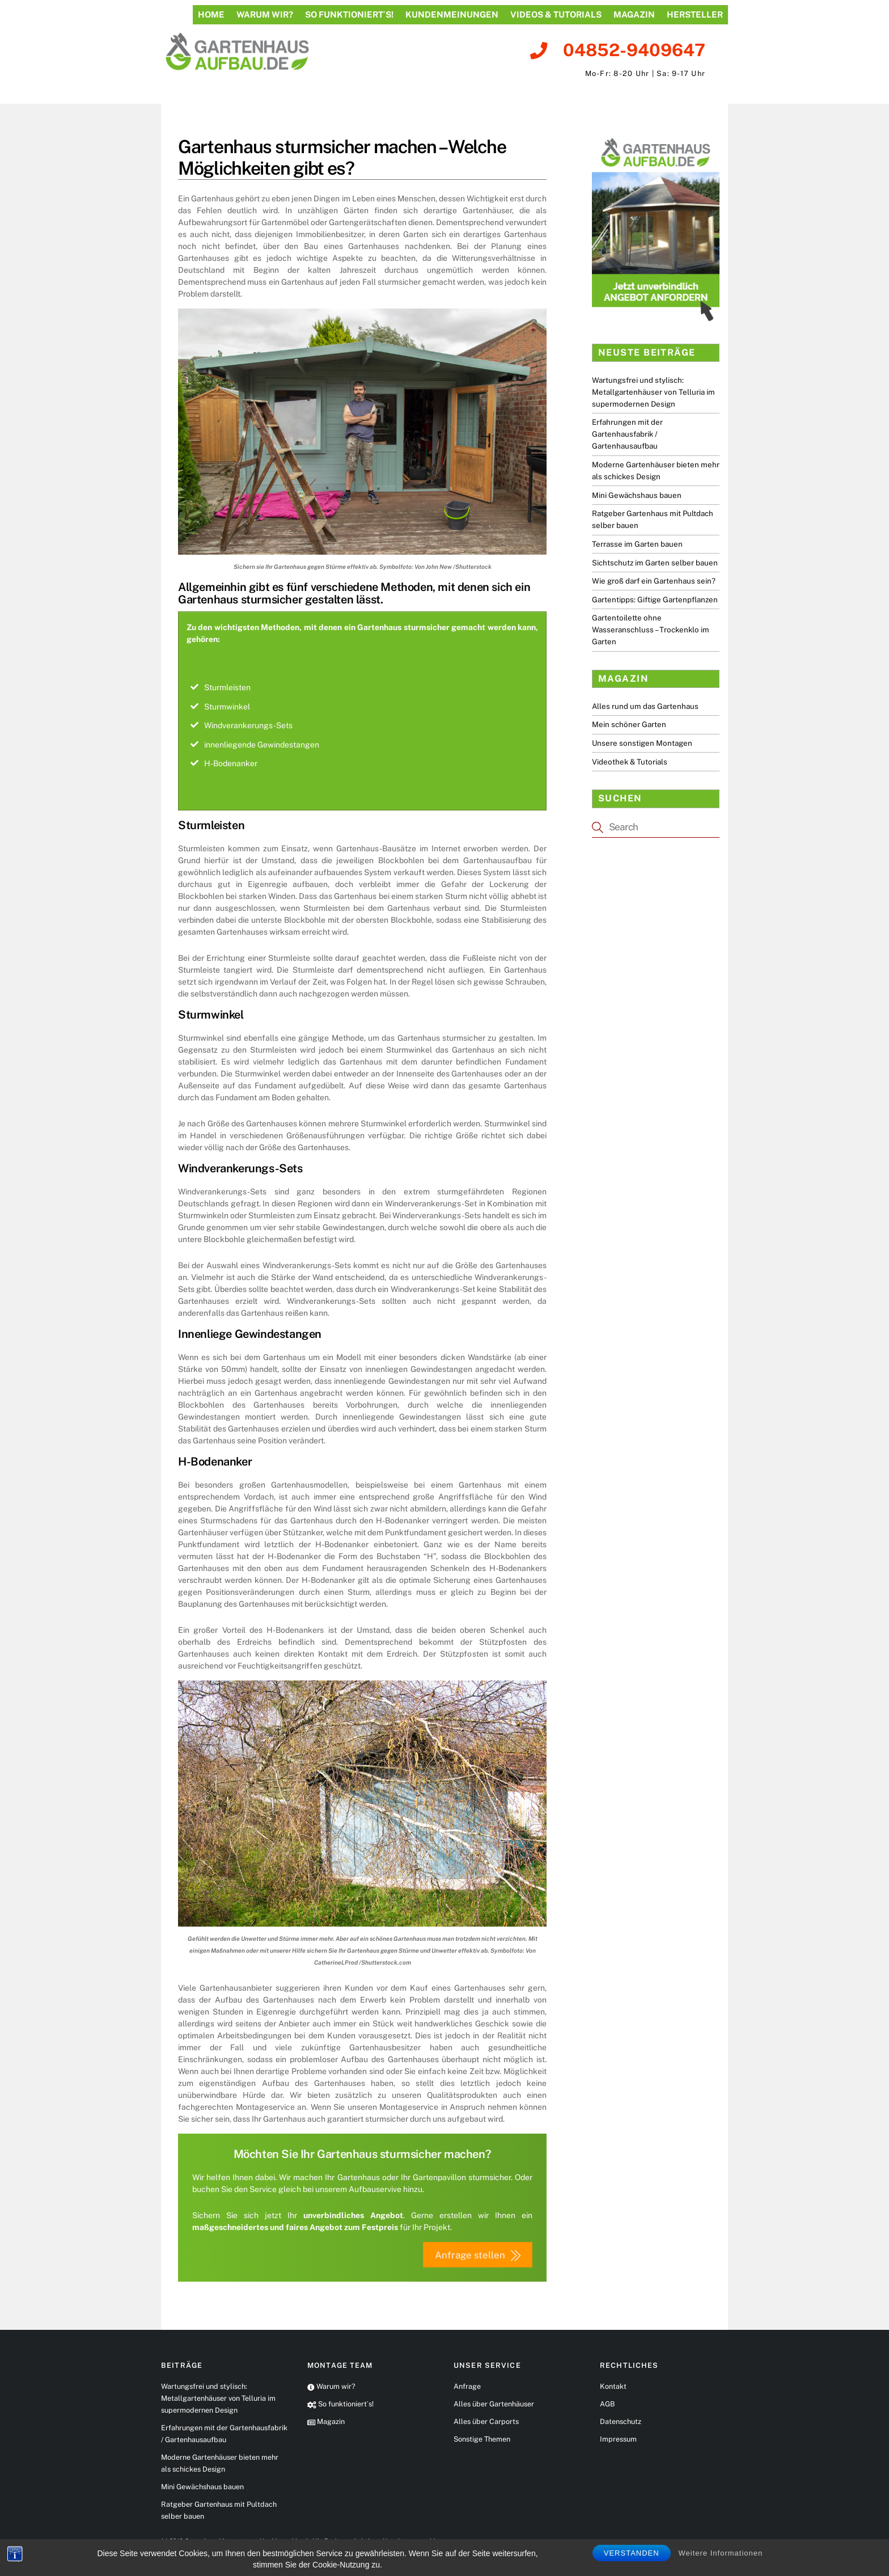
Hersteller (695, 14)
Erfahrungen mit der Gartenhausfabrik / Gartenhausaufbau (627, 433)
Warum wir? (264, 14)
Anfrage (467, 2387)
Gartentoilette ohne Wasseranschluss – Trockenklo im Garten (650, 629)
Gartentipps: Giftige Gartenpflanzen (655, 599)
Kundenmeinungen (451, 14)
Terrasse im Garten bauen (637, 543)
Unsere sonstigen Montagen (642, 743)
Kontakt (613, 2387)
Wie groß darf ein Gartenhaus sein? (654, 580)
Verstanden (631, 2553)
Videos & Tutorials (556, 14)
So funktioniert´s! (349, 14)
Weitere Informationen (721, 2553)
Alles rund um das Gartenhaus (645, 706)
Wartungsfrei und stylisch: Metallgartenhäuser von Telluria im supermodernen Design (653, 391)
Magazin (634, 14)
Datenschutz (620, 2422)
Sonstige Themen (482, 2440)
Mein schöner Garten (629, 724)
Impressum (618, 2440)
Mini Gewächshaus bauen (636, 495)
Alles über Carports (486, 2422)
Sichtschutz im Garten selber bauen (655, 562)
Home (211, 14)
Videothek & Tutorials (629, 761)
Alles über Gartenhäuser (494, 2405)
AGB (607, 2405)
